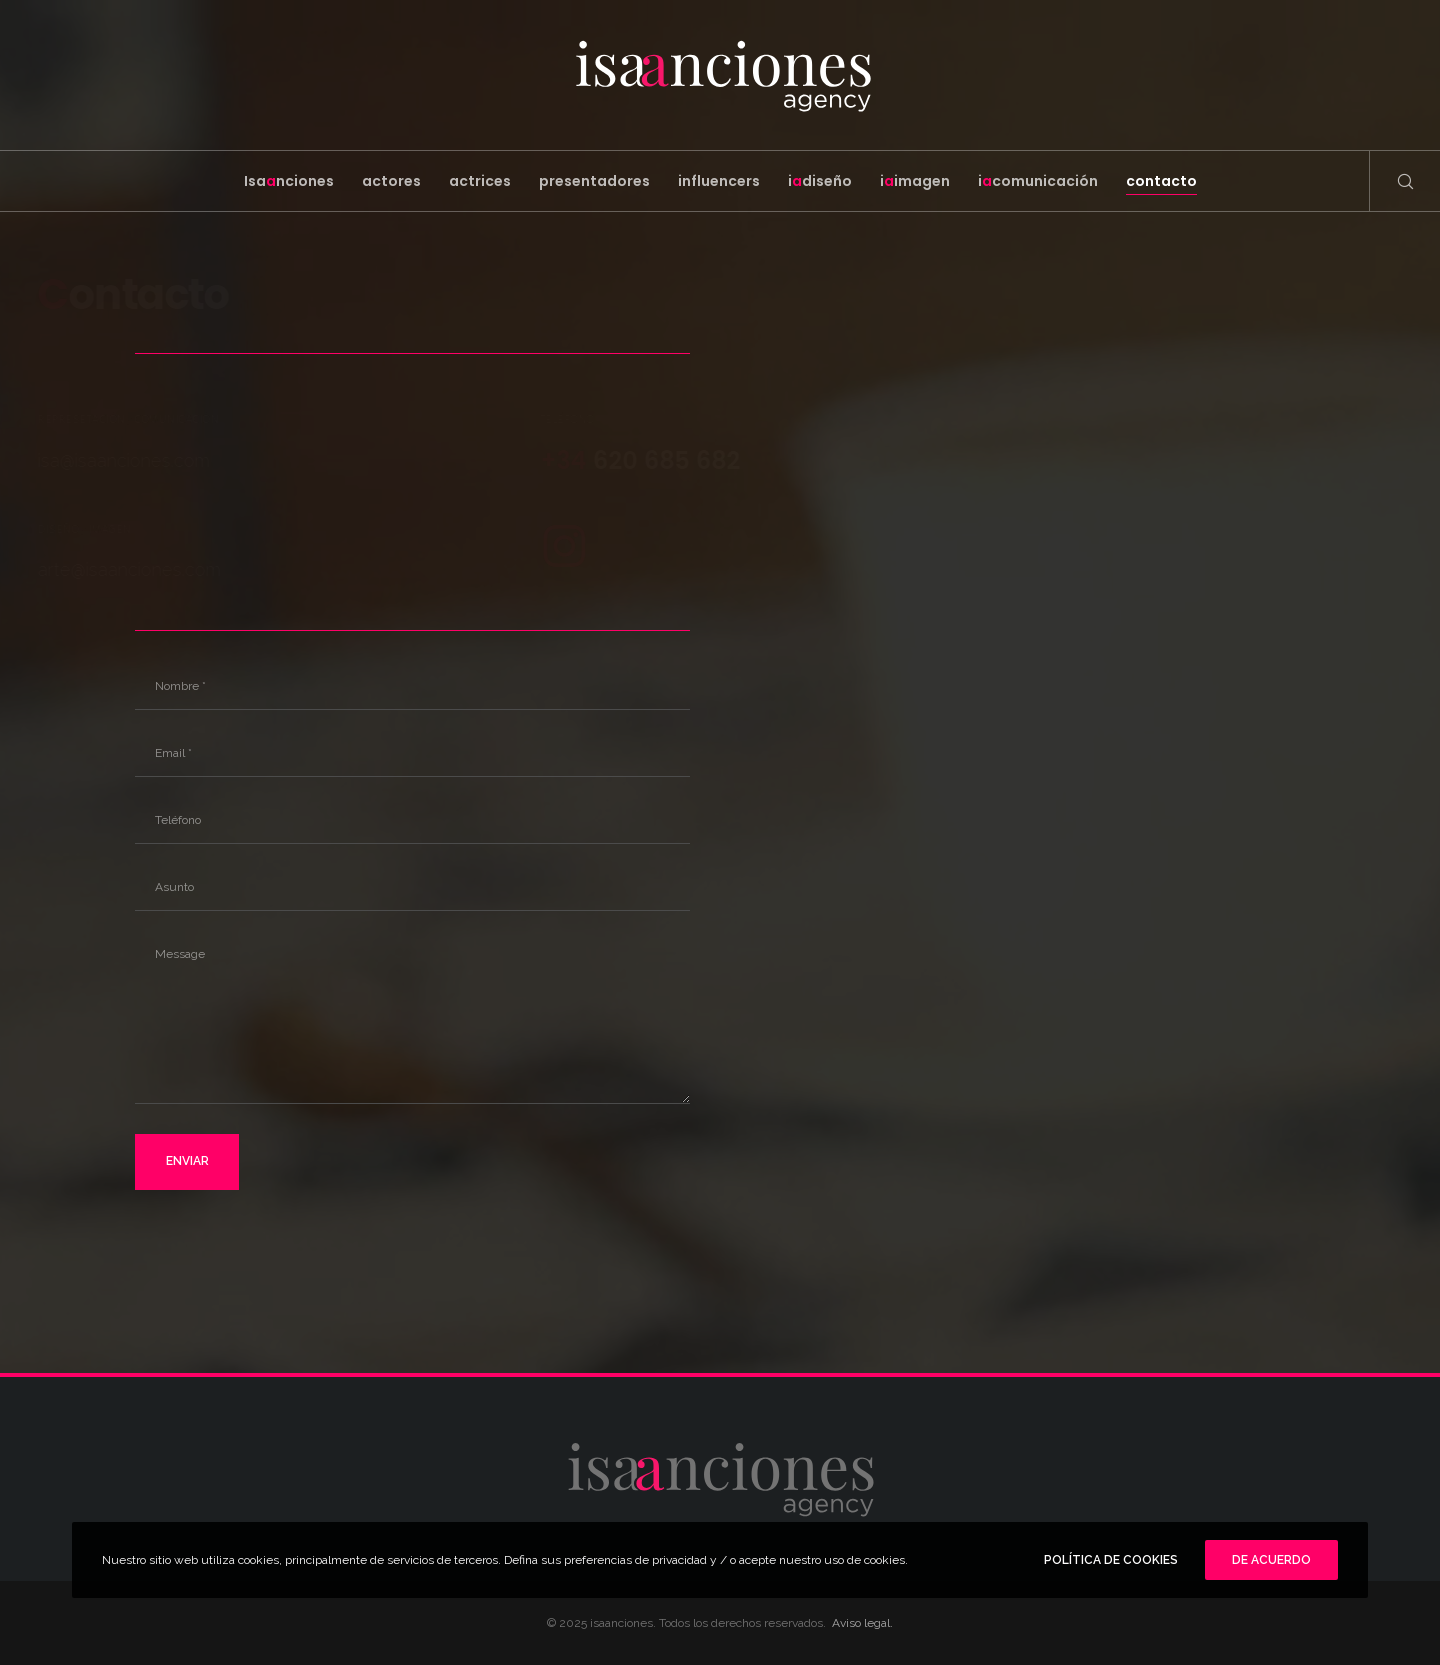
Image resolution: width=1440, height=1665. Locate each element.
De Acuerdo (1271, 1560)
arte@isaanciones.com (176, 569)
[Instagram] (517, 543)
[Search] (1392, 181)
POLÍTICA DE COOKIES (1111, 1560)
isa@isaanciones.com (203, 460)
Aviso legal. (862, 1623)
